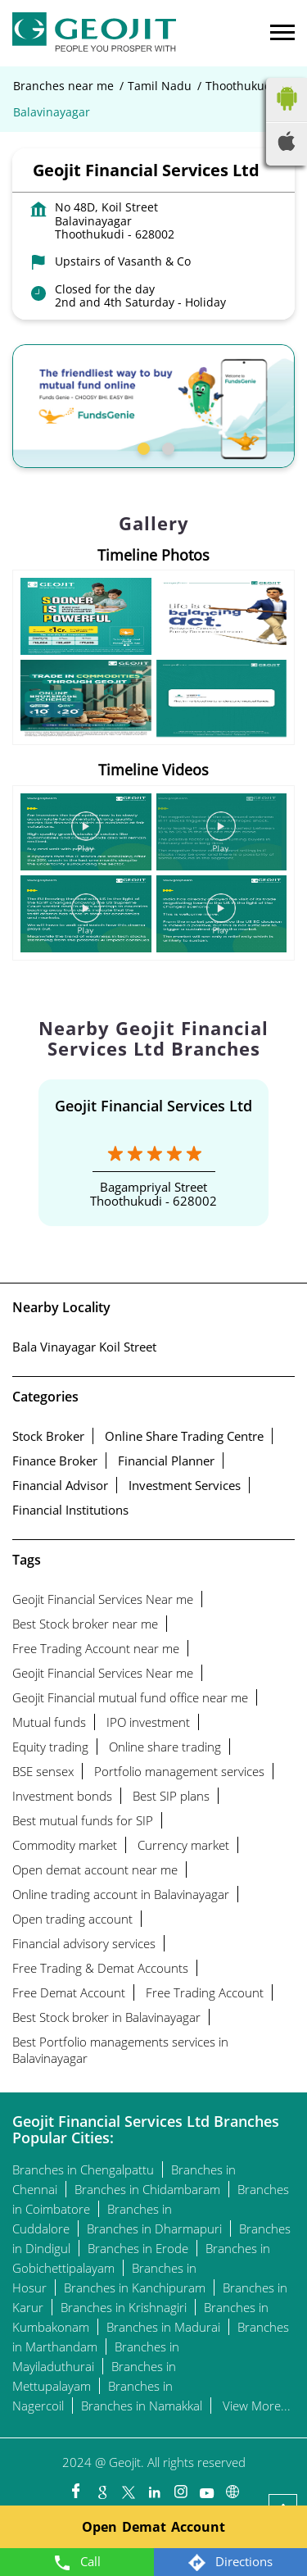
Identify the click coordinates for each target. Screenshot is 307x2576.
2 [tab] (166, 447)
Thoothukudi (240, 86)
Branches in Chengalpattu (83, 2169)
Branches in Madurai (163, 2327)
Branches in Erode (138, 2248)
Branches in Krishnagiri (124, 2307)
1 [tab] (142, 447)
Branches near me (63, 86)
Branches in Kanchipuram (134, 2287)
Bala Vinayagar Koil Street (84, 1346)
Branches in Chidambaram (147, 2189)
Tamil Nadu (160, 86)
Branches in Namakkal (141, 2405)
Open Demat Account (153, 2527)
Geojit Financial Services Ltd (153, 1105)
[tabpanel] (153, 406)
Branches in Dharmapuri (154, 2228)
